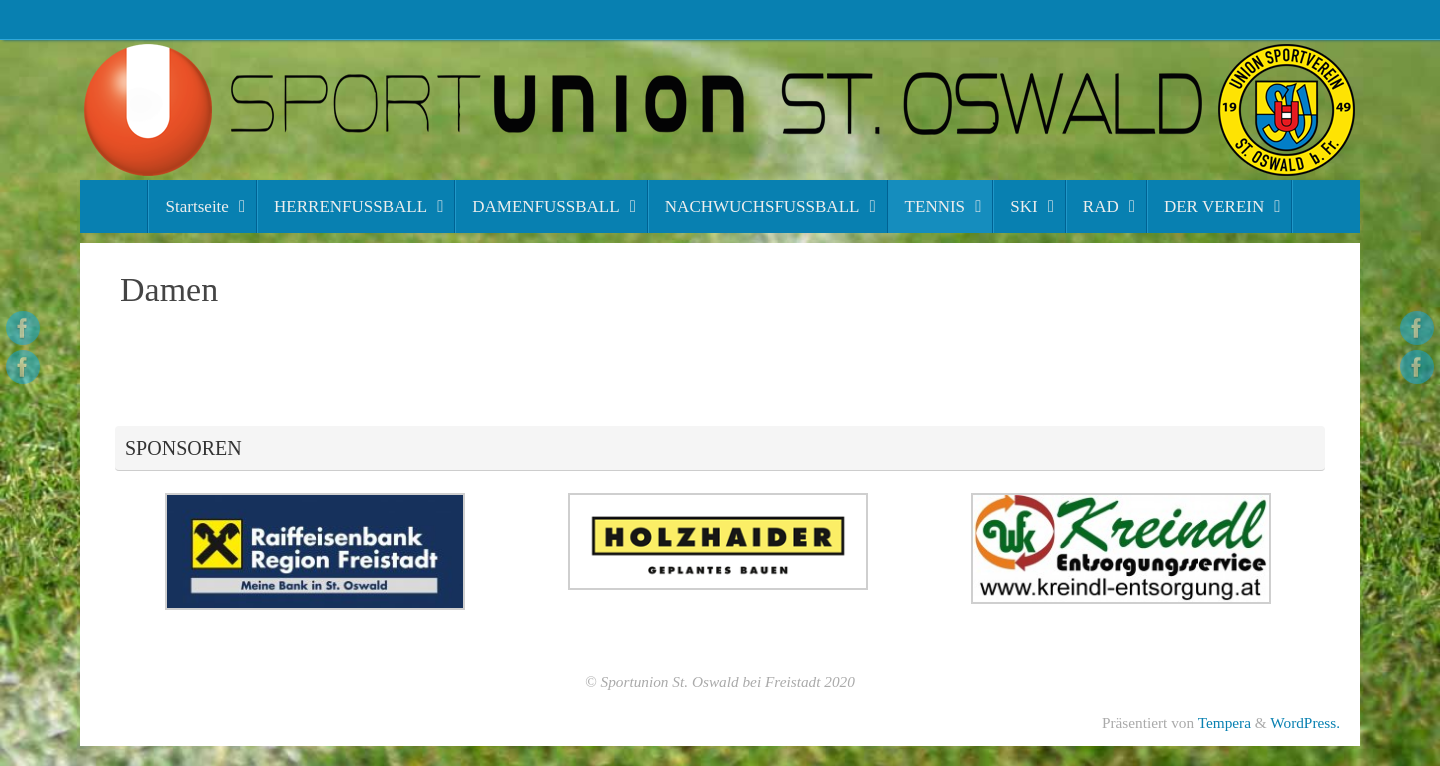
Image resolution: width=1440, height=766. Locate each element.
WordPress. (1305, 722)
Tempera (1224, 722)
